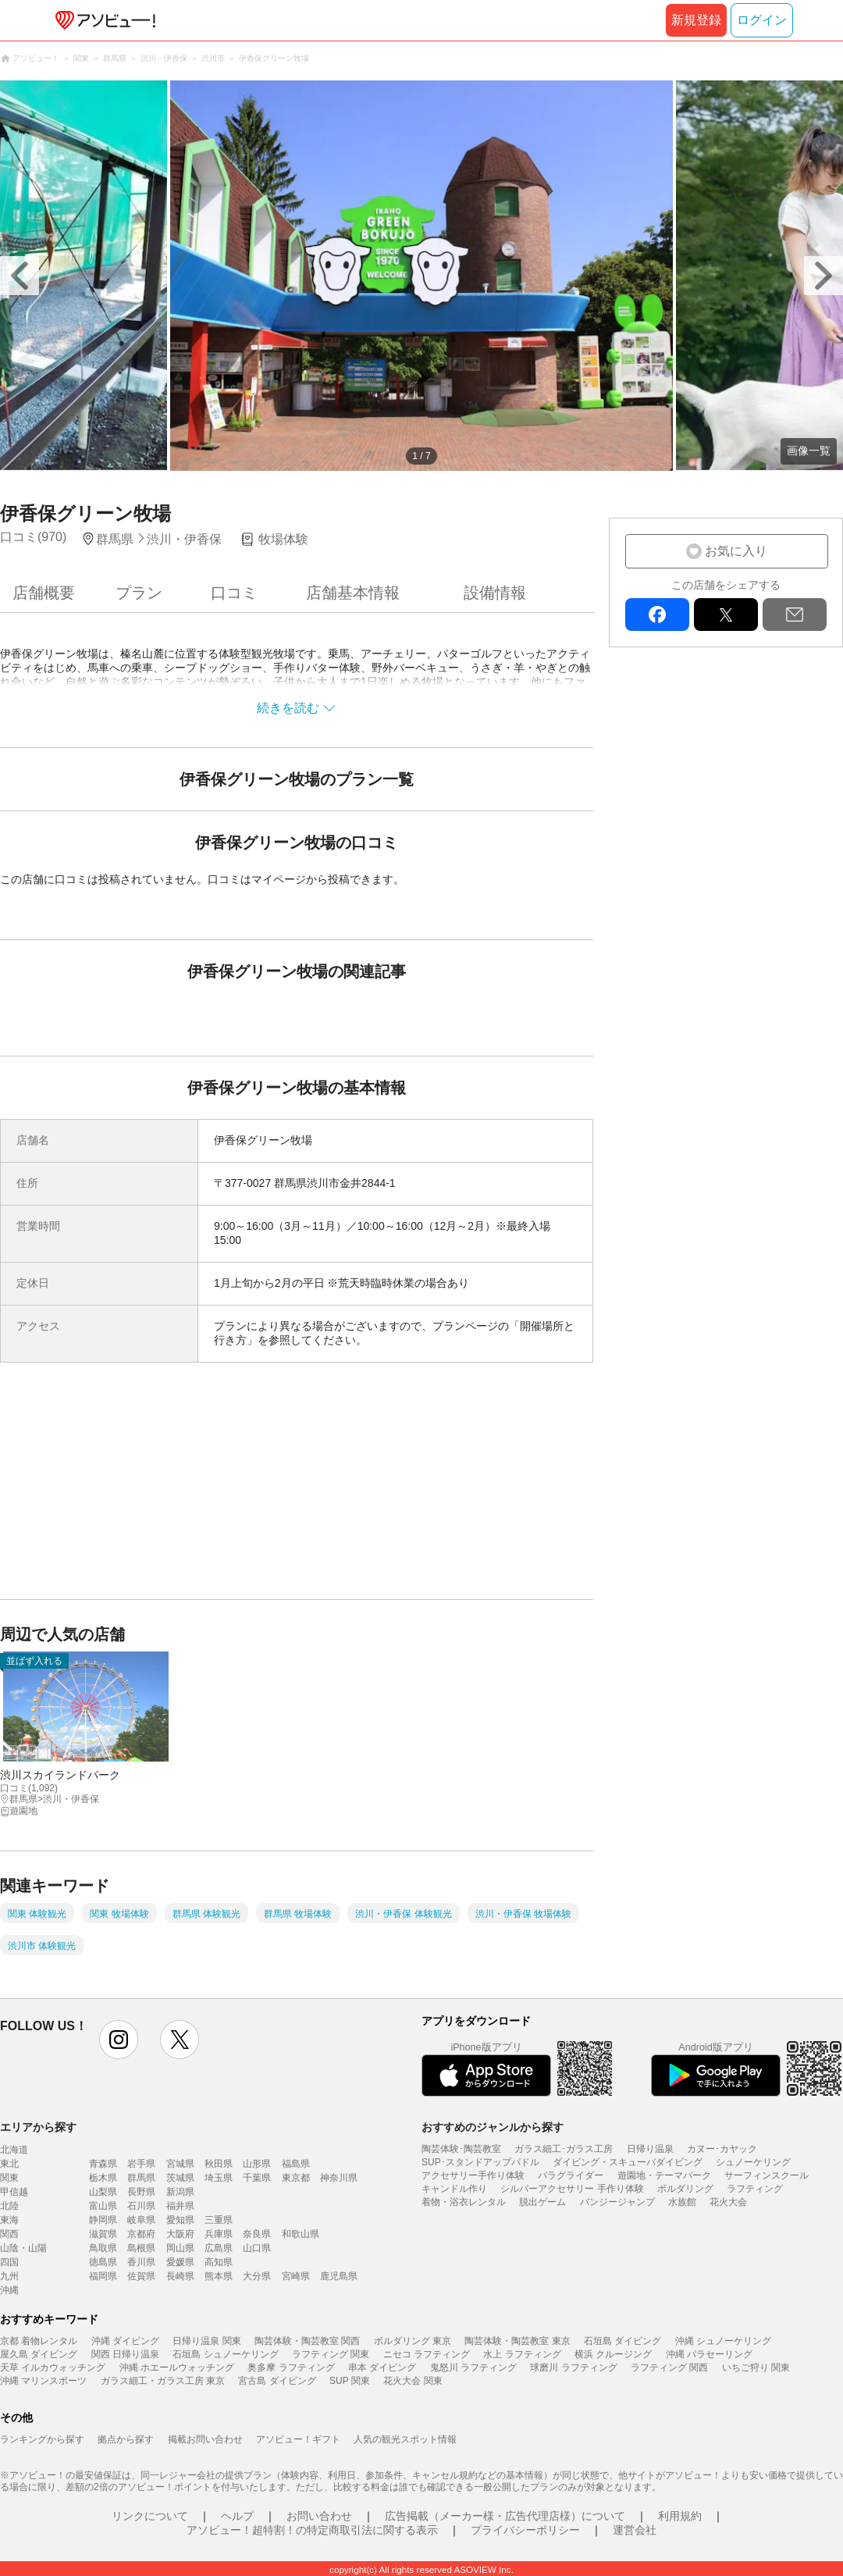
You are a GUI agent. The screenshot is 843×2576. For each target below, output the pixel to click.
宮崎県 (296, 2276)
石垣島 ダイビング (622, 2341)
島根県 (141, 2248)
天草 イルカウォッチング (52, 2367)
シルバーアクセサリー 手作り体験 (571, 2188)
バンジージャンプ (617, 2202)
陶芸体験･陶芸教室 (461, 2148)
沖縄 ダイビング (125, 2341)
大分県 (257, 2276)
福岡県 (103, 2276)
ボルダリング (685, 2188)
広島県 (219, 2248)
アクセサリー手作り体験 (473, 2175)
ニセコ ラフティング (426, 2354)
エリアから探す (38, 2127)
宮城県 (180, 2163)
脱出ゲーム (542, 2202)
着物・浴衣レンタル (464, 2202)
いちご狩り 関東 (756, 2367)
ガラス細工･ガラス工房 (563, 2148)
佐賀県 (141, 2276)
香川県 (141, 2262)
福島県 (296, 2163)
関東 (9, 2177)
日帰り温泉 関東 (206, 2341)
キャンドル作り (454, 2188)
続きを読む (288, 707)
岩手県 (141, 2163)
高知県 (219, 2262)
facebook (657, 614)
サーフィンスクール (766, 2175)
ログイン (762, 20)
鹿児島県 (338, 2276)
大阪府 (180, 2234)
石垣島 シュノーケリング (225, 2354)
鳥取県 (103, 2248)
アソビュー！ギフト (298, 2439)
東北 (9, 2163)
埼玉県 (219, 2177)
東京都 (296, 2177)
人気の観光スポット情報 (405, 2439)
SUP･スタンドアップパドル (480, 2162)
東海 (9, 2219)
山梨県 (103, 2191)
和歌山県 (300, 2234)
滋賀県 (103, 2234)
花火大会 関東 (412, 2380)
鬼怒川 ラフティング (473, 2367)
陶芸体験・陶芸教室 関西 (307, 2341)
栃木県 (103, 2177)
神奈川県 (338, 2177)
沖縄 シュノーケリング (723, 2341)
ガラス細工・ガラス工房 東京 (163, 2380)
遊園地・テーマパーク (664, 2175)
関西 (9, 2234)
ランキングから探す (42, 2439)
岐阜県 (141, 2219)
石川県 (141, 2205)
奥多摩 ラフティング (290, 2367)
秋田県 (219, 2163)
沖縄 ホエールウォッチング (176, 2367)
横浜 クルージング (613, 2354)
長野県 (141, 2191)
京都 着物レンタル (38, 2341)
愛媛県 (180, 2262)
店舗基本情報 (353, 592)
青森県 (103, 2163)
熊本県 (219, 2276)
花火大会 (728, 2202)
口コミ (234, 592)
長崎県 (180, 2276)
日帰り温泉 (650, 2148)
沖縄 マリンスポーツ (43, 2380)
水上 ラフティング (521, 2354)
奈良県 (257, 2234)
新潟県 (180, 2191)
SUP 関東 (349, 2380)
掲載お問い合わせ (205, 2439)
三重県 (219, 2219)
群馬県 (141, 2177)
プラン (139, 592)
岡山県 (180, 2248)
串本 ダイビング (382, 2367)
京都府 (141, 2234)
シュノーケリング (753, 2162)
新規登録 (696, 20)
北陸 (9, 2205)
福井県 (180, 2205)
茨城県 (180, 2177)
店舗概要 (43, 592)
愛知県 (180, 2219)
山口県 (257, 2248)
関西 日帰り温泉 (125, 2354)
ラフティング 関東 (330, 2354)
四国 (9, 2262)
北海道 (14, 2149)
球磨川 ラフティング (573, 2367)
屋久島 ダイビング (38, 2354)
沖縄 (9, 2290)
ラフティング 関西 (669, 2367)
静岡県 (103, 2219)
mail (795, 614)
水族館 (682, 2202)
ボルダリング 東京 (412, 2341)
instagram (118, 2039)
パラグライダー (570, 2175)
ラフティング (755, 2188)
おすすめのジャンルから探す (493, 2127)
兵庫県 (219, 2234)
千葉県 (257, 2177)
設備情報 (495, 592)
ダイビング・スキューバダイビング (627, 2162)
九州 (9, 2276)
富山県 (103, 2205)
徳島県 (103, 2262)
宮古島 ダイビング (276, 2380)
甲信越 (14, 2191)
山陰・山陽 (23, 2248)
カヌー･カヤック (722, 2148)
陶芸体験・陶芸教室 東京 (517, 2341)
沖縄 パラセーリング (709, 2354)
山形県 (257, 2163)
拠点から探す (126, 2439)
